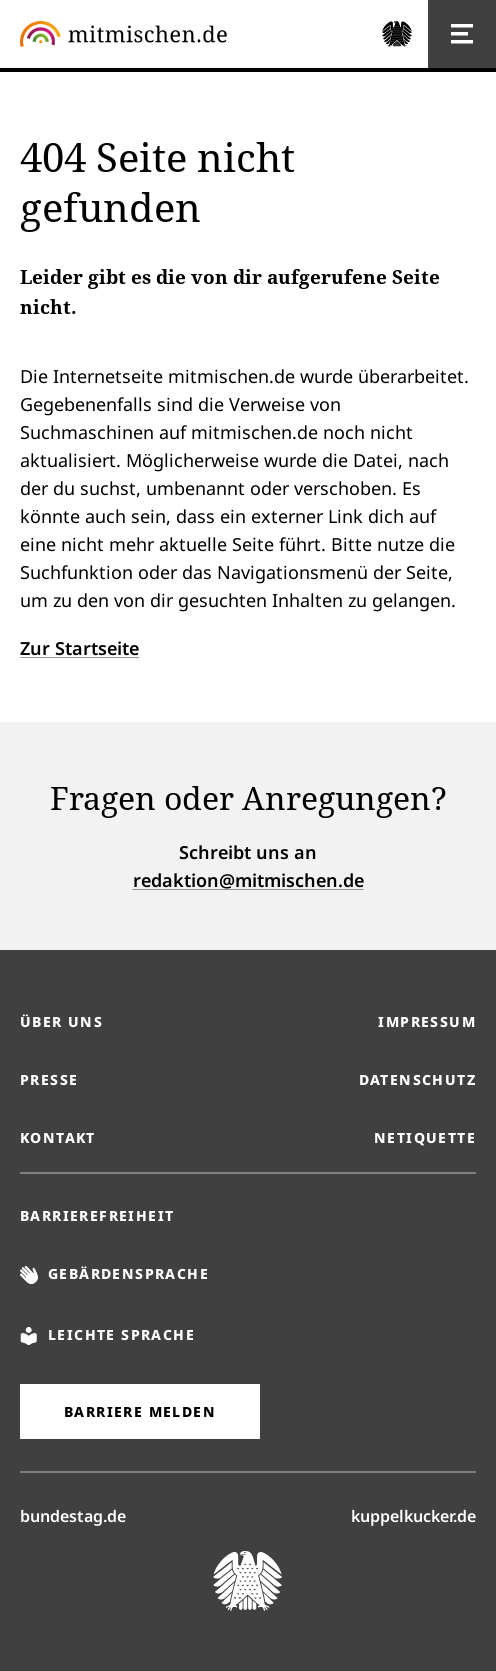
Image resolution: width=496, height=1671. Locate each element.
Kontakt (58, 1137)
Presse (49, 1079)
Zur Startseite (79, 648)
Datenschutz (417, 1079)
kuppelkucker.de (413, 1515)
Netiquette (425, 1137)
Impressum (427, 1021)
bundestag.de (73, 1515)
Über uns (61, 1021)
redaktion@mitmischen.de (248, 880)
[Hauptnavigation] (462, 34)
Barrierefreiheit (97, 1215)
